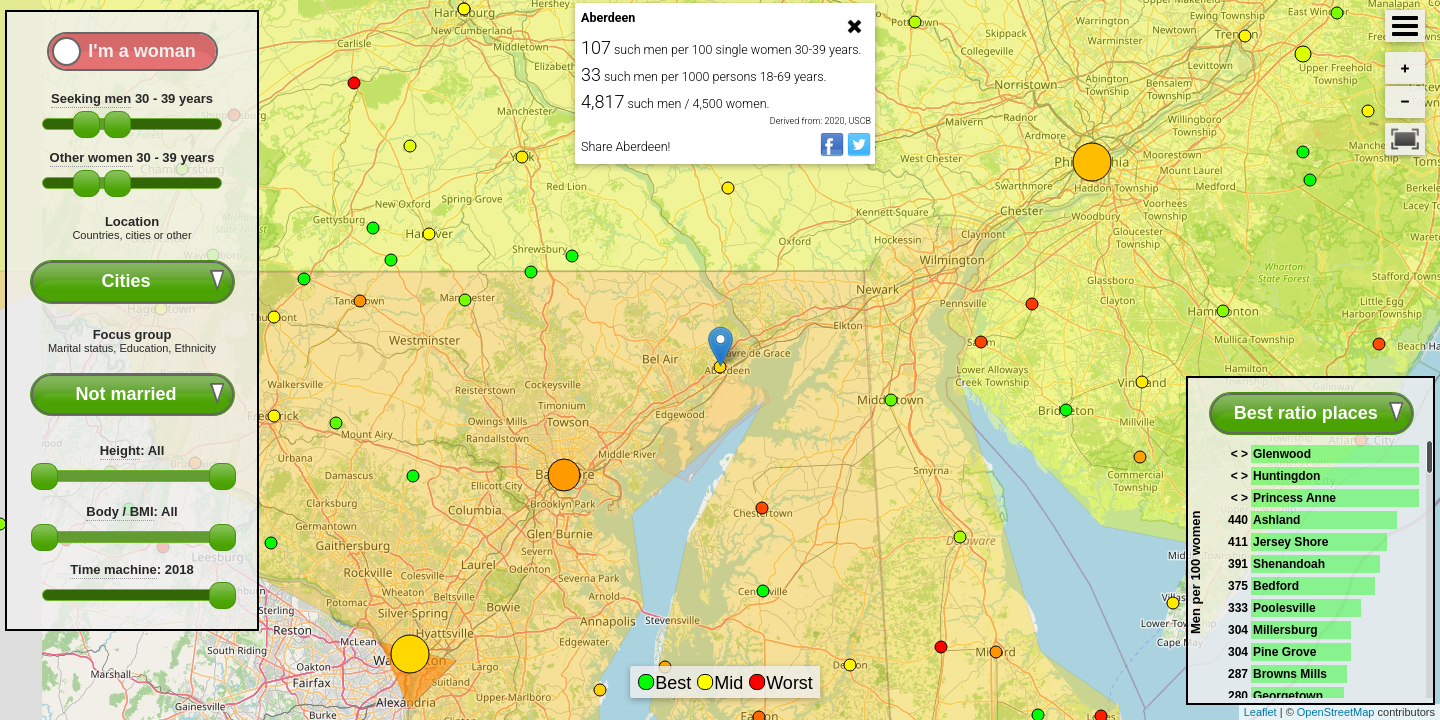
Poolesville (1284, 608)
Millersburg (1285, 630)
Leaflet (1260, 712)
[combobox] (132, 281)
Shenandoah (1289, 564)
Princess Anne (1294, 498)
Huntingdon (1286, 476)
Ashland (1276, 520)
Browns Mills (1290, 674)
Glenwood (1282, 454)
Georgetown (1288, 696)
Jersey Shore (1290, 542)
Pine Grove (1284, 652)
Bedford (1276, 586)
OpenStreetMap (1336, 712)
